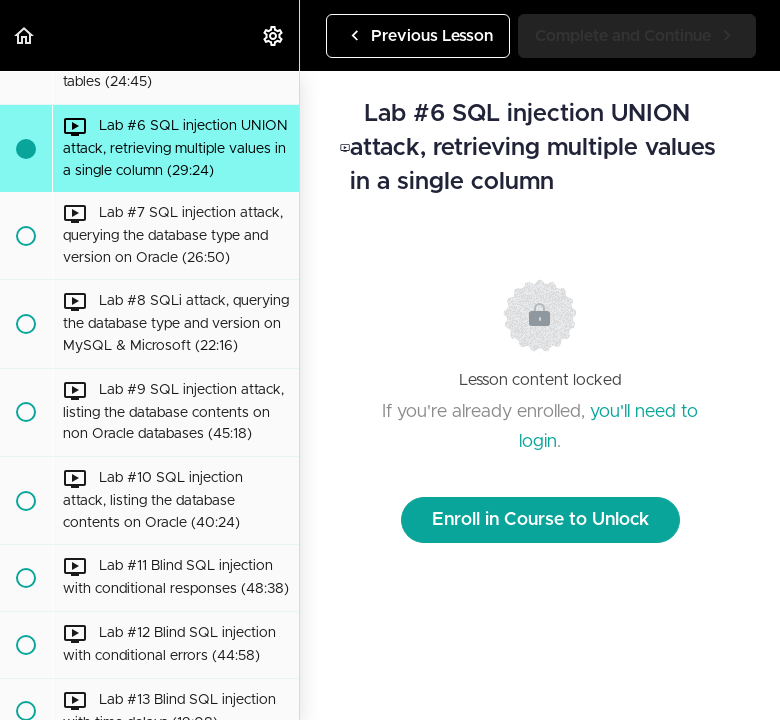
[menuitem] (274, 35)
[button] (25, 35)
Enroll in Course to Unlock (540, 520)
